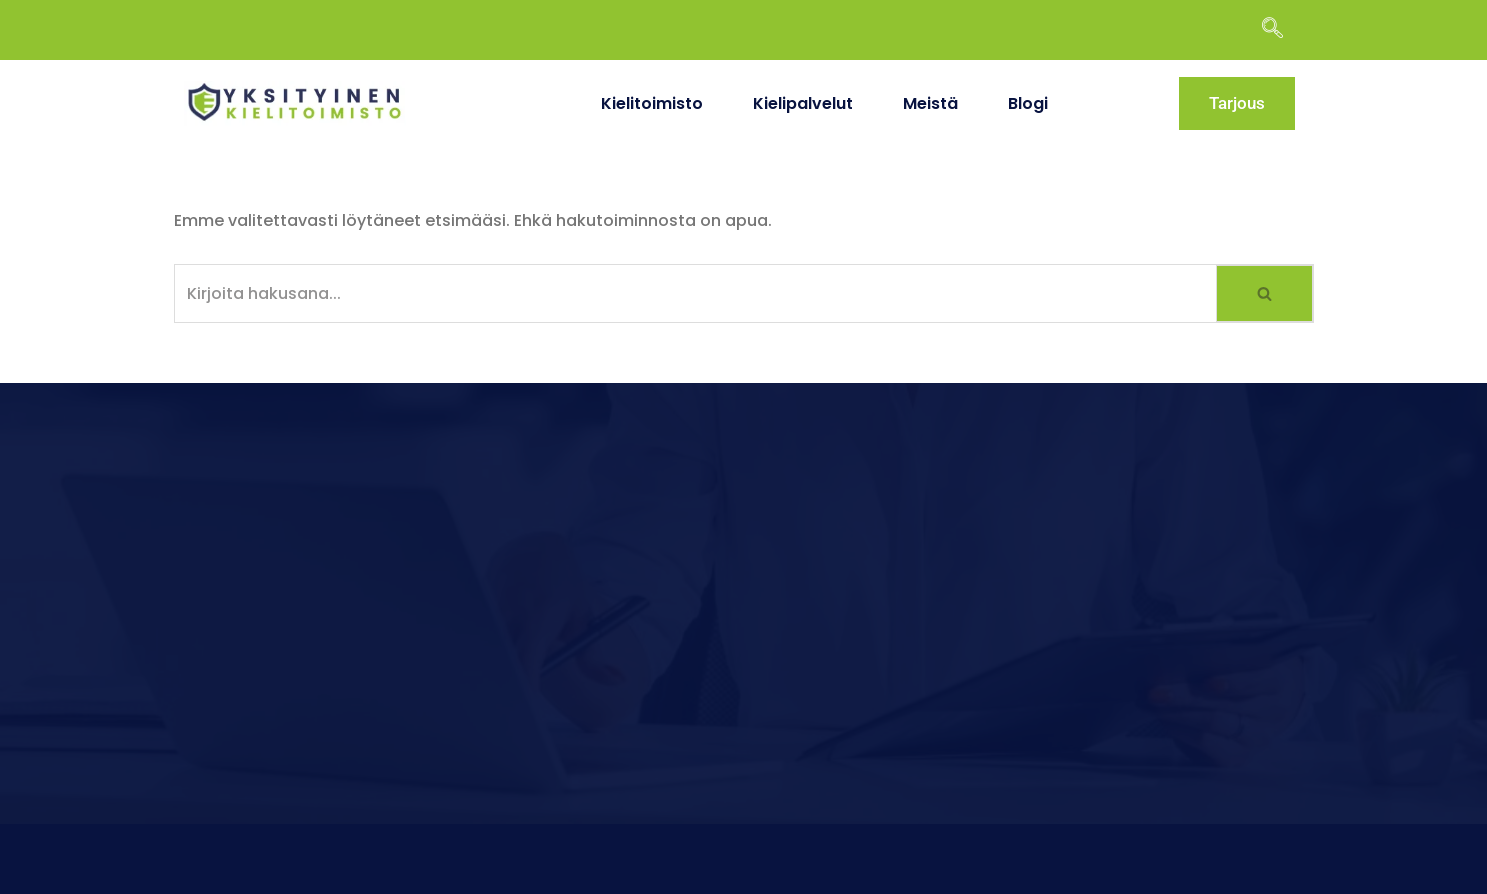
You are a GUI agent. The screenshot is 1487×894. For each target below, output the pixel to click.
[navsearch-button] (1282, 30)
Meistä (930, 103)
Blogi (1028, 103)
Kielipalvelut (803, 103)
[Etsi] (696, 293)
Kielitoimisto (652, 103)
